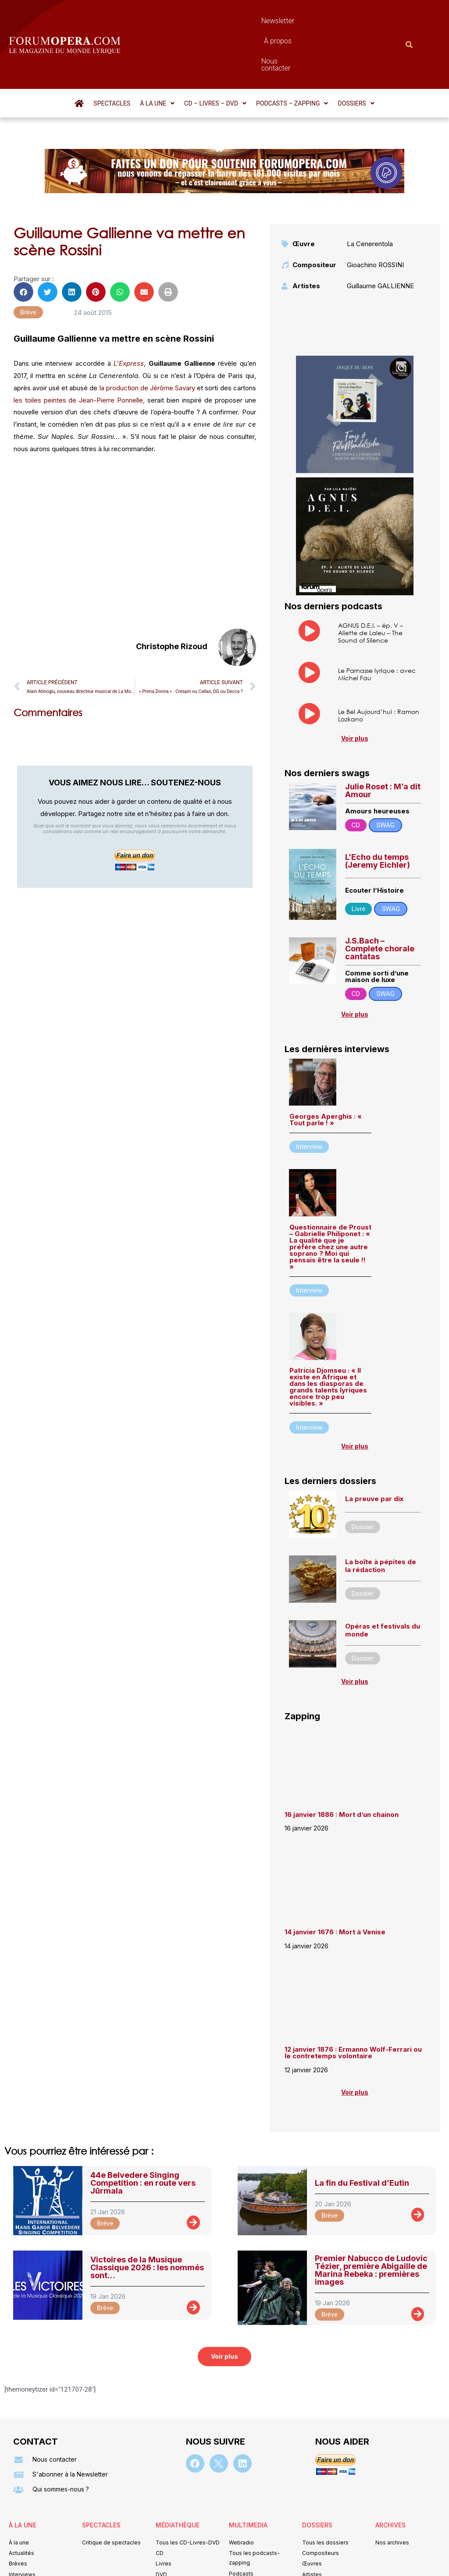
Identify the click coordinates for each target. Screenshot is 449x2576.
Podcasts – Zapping (292, 56)
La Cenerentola (370, 196)
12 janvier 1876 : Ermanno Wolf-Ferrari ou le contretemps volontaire (353, 2005)
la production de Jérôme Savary (148, 340)
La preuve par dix (374, 1451)
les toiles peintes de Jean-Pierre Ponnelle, (79, 353)
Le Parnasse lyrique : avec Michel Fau (377, 627)
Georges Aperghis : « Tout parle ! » (325, 1072)
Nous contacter (302, 21)
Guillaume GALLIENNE (380, 238)
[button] (157, 56)
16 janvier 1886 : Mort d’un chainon (342, 1767)
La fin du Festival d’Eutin (362, 2135)
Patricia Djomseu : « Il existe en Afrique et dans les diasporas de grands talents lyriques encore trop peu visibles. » (328, 1339)
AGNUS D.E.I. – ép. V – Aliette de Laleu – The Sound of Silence (370, 585)
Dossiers (356, 56)
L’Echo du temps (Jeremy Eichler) (377, 813)
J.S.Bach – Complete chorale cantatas (379, 901)
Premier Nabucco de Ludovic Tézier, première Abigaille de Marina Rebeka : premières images (371, 2222)
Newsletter (208, 21)
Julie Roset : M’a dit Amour (382, 743)
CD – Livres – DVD (215, 56)
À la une (157, 56)
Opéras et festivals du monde (382, 1583)
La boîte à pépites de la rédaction (380, 1518)
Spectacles (111, 56)
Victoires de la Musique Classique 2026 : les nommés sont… (147, 2220)
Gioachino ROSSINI (375, 217)
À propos (252, 21)
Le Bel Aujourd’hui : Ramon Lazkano (378, 668)
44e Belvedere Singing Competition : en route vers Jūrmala (143, 2135)
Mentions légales (171, 2556)
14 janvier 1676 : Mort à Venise (335, 1884)
